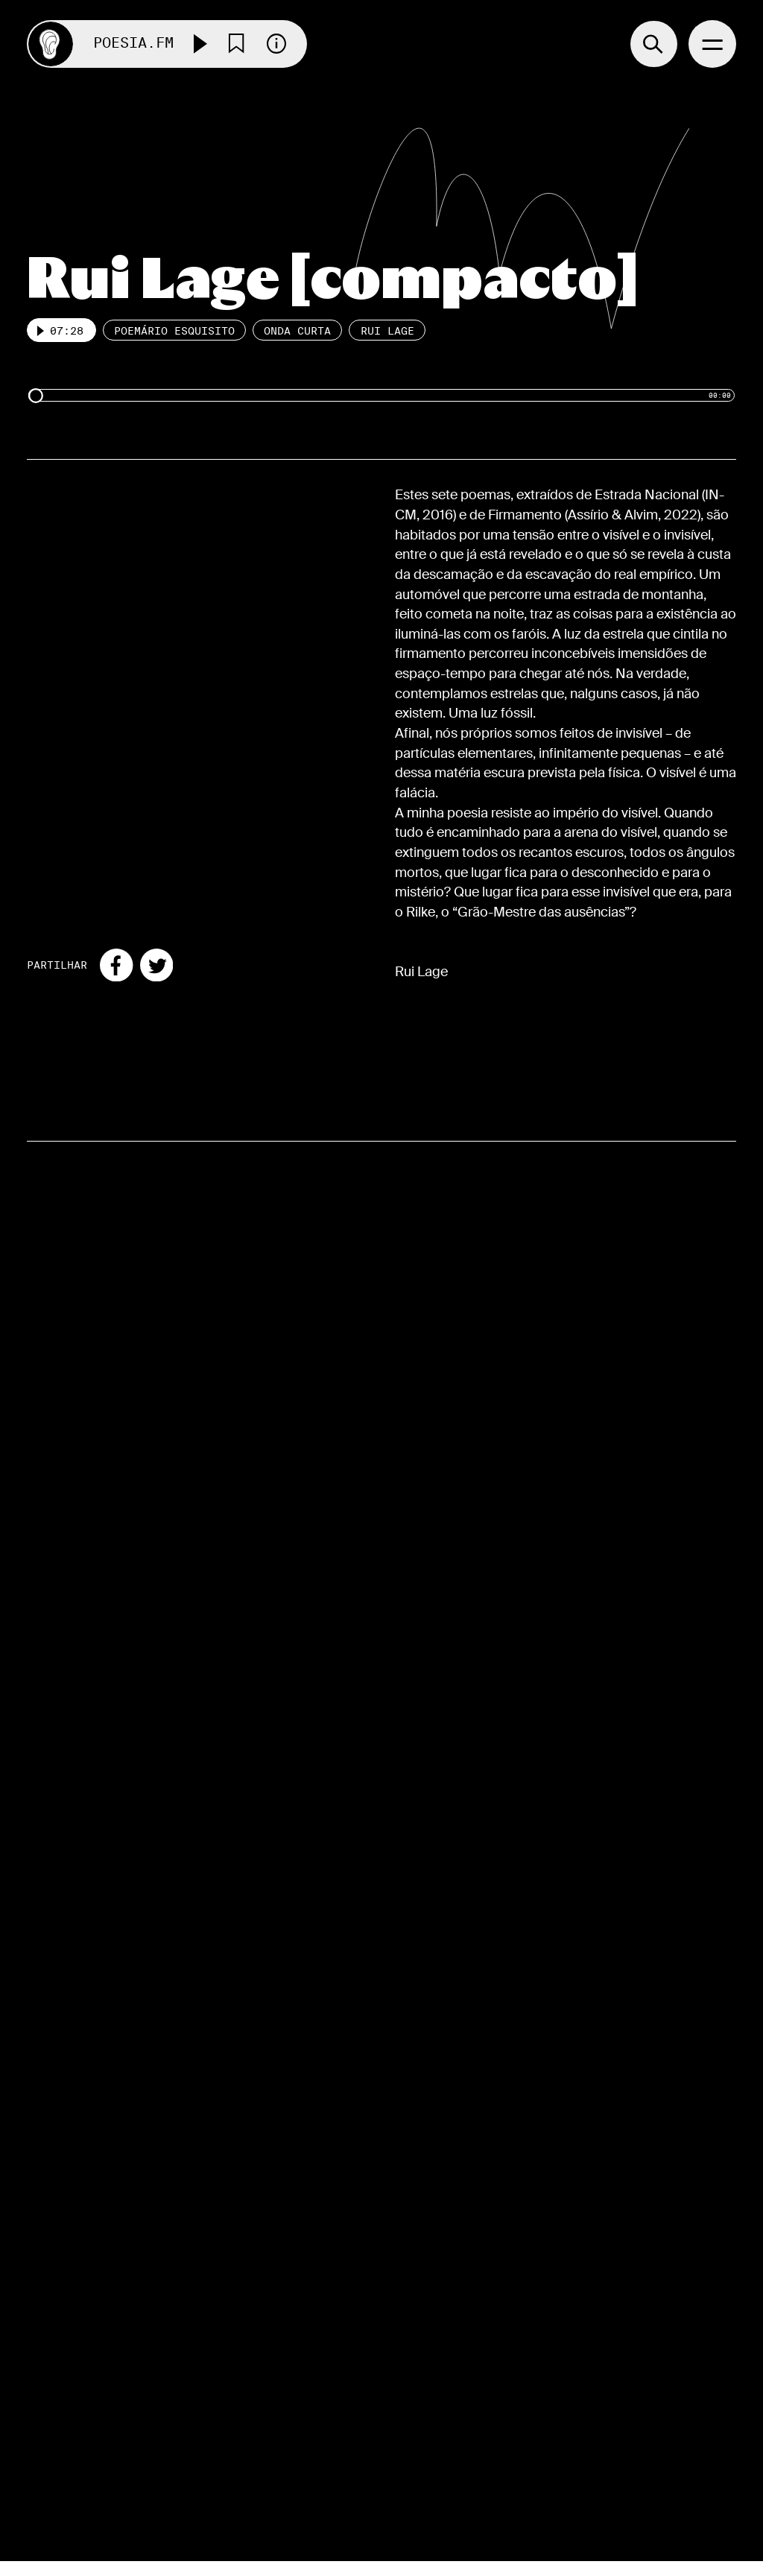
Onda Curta (297, 331)
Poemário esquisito (174, 331)
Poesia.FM (133, 44)
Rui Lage (387, 331)
